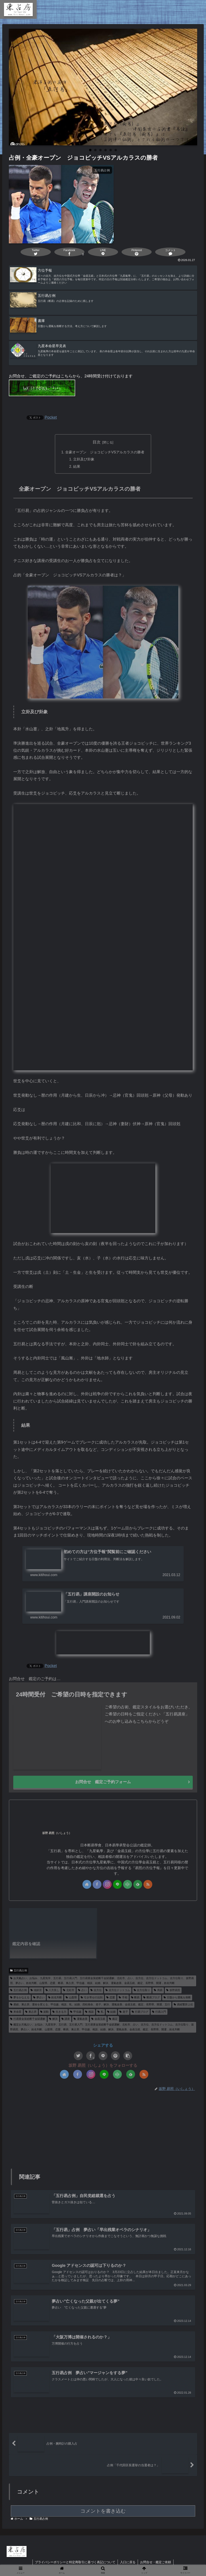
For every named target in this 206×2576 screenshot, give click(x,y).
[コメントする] (170, 252)
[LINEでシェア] (103, 252)
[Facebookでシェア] (69, 252)
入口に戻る (127, 2562)
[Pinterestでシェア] (137, 252)
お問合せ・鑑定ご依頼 (155, 2562)
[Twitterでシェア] (36, 252)
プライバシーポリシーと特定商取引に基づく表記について (75, 2562)
